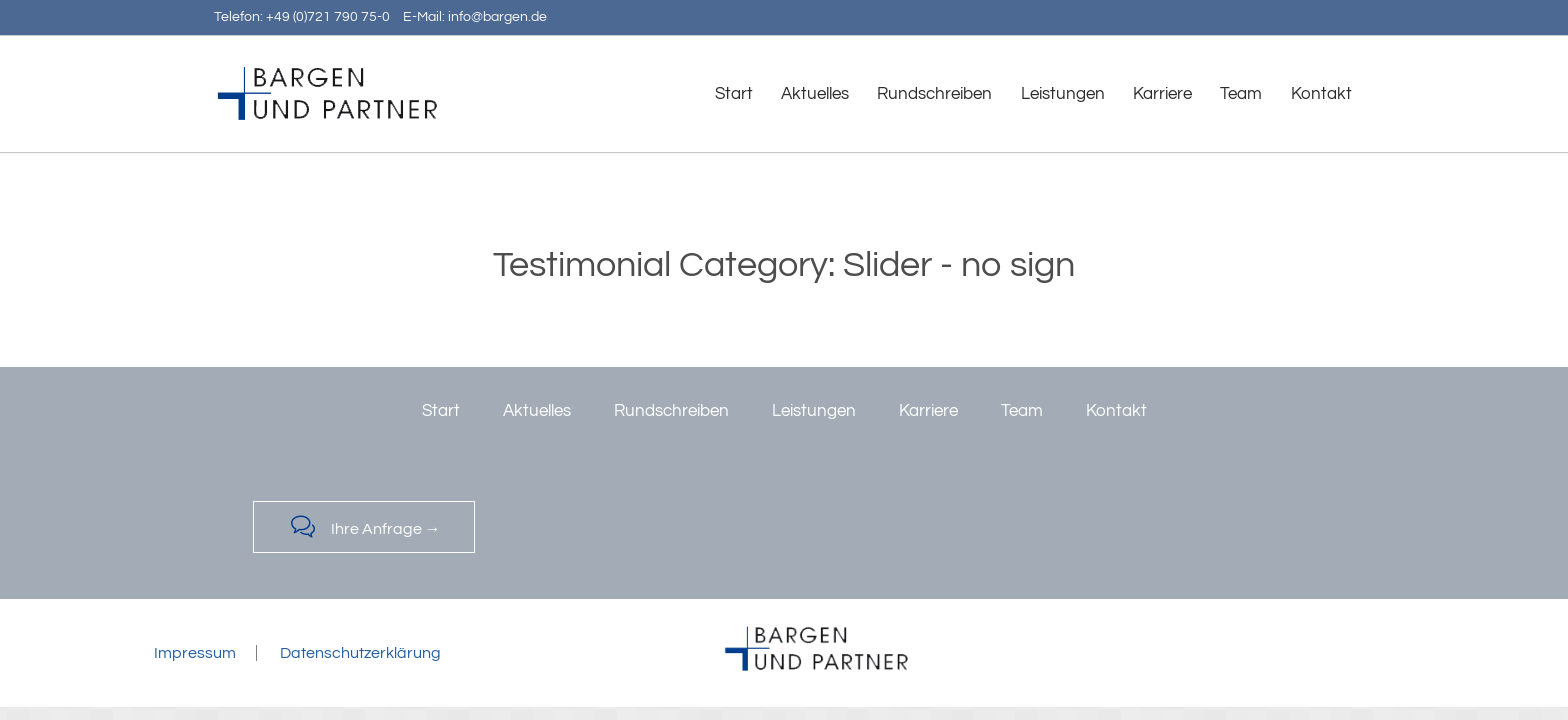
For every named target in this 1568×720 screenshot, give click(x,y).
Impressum (195, 653)
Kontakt (1116, 411)
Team (1022, 411)
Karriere (928, 411)
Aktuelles (537, 411)
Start (441, 411)
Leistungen (814, 411)
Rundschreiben (671, 411)
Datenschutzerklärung (360, 653)
